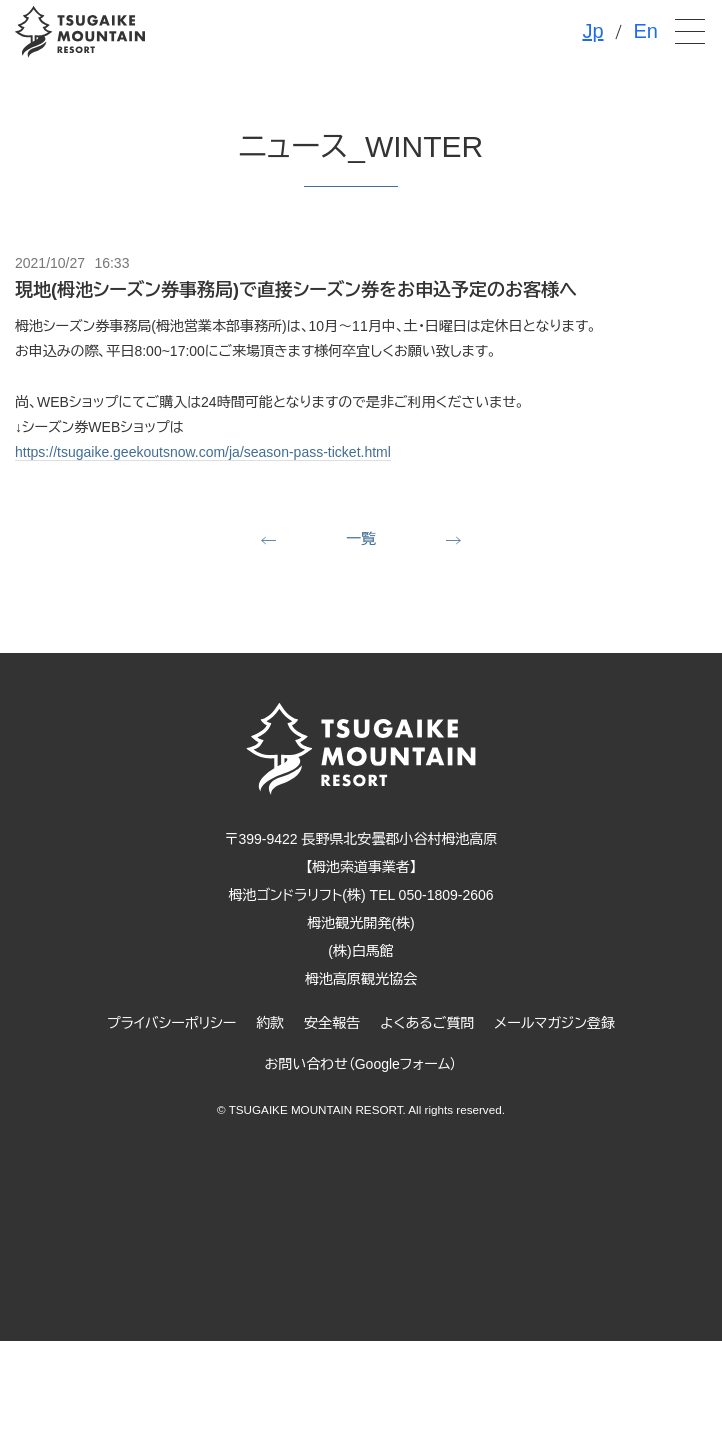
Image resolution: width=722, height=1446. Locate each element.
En (646, 31)
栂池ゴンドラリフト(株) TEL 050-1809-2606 (360, 895)
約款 (270, 1023)
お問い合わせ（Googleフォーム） (361, 1064)
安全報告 (332, 1023)
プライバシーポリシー (171, 1023)
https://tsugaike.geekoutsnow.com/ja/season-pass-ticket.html (203, 452)
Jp (592, 31)
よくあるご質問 (427, 1023)
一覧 (361, 538)
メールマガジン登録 (554, 1023)
